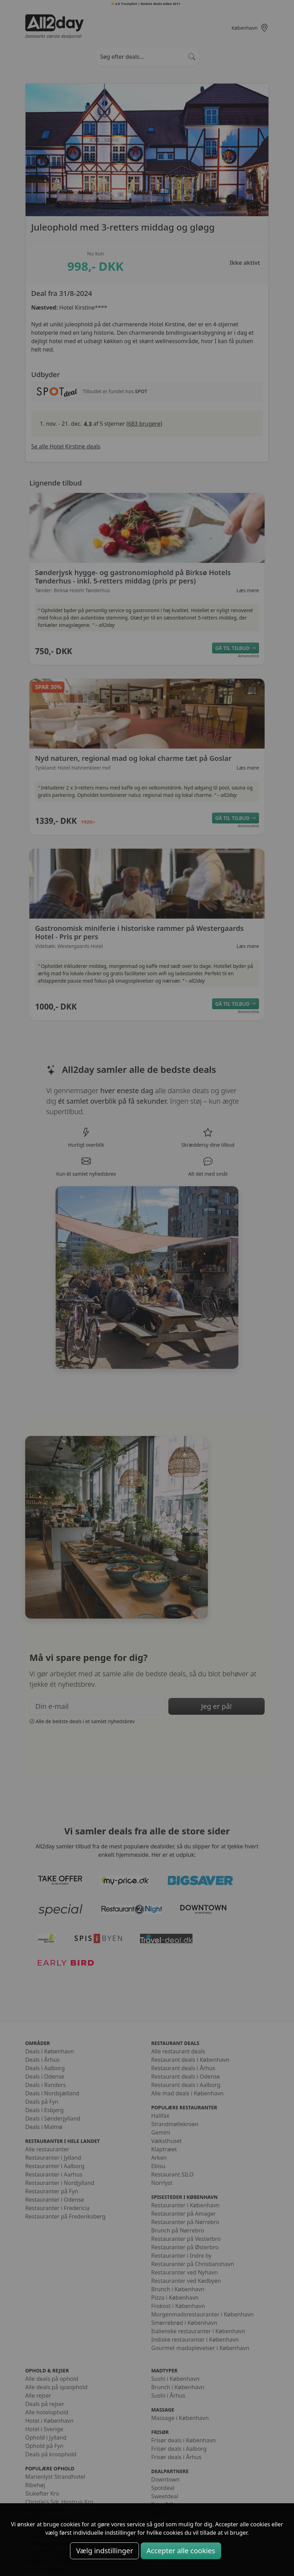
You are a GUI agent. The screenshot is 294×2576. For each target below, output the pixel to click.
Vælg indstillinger (104, 2550)
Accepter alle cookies (181, 2550)
